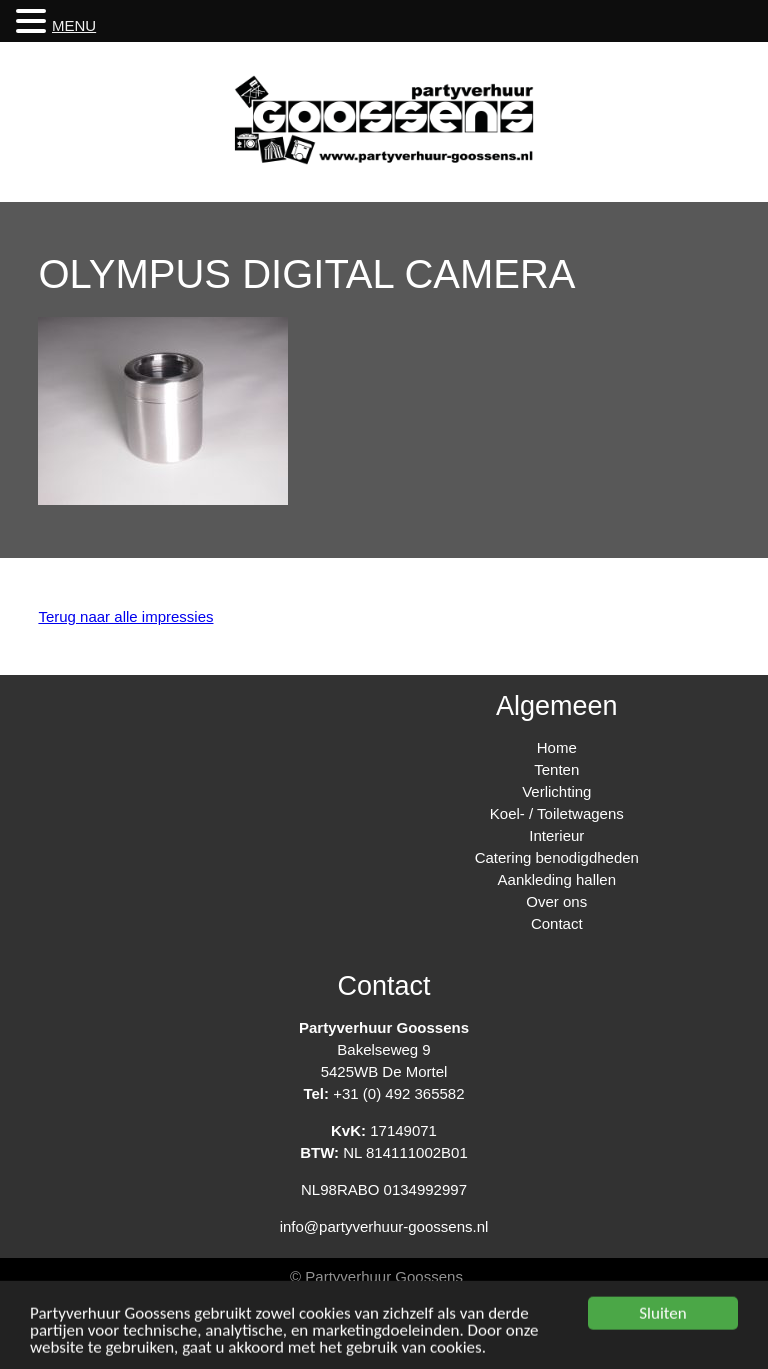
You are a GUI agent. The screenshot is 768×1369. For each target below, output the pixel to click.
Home (557, 747)
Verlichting (556, 791)
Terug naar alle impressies (125, 616)
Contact (557, 923)
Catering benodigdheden (557, 857)
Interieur (556, 835)
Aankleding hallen (557, 879)
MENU (74, 25)
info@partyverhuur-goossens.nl (384, 1226)
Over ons (556, 901)
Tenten (556, 769)
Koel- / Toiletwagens (557, 813)
